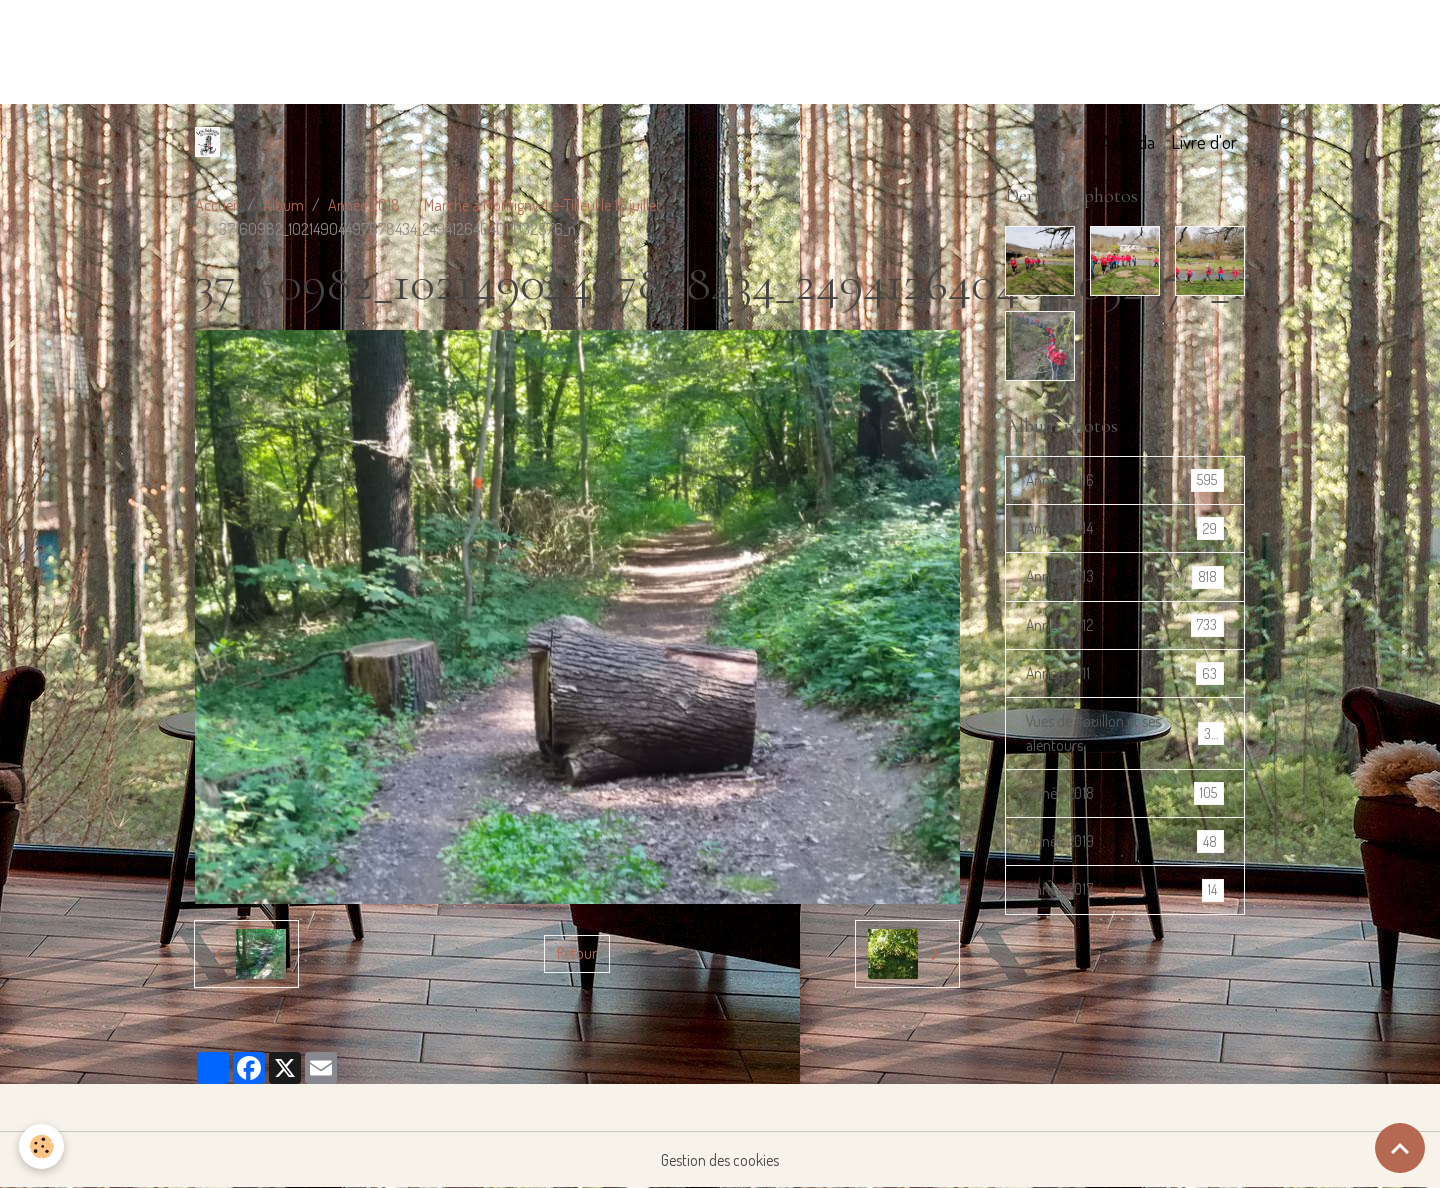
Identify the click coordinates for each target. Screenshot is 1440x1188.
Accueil (217, 205)
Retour (577, 954)
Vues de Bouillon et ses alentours (1125, 738)
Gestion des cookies (720, 1160)
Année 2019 (1125, 847)
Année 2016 (1125, 480)
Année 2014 (1125, 529)
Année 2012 (1125, 627)
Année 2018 (364, 205)
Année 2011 (1125, 676)
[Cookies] (42, 1146)
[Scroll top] (1400, 1148)
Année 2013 (1125, 578)
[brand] (211, 142)
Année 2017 (1125, 896)
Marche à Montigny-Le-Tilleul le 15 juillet (542, 205)
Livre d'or (1204, 141)
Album (283, 205)
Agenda (1128, 141)
